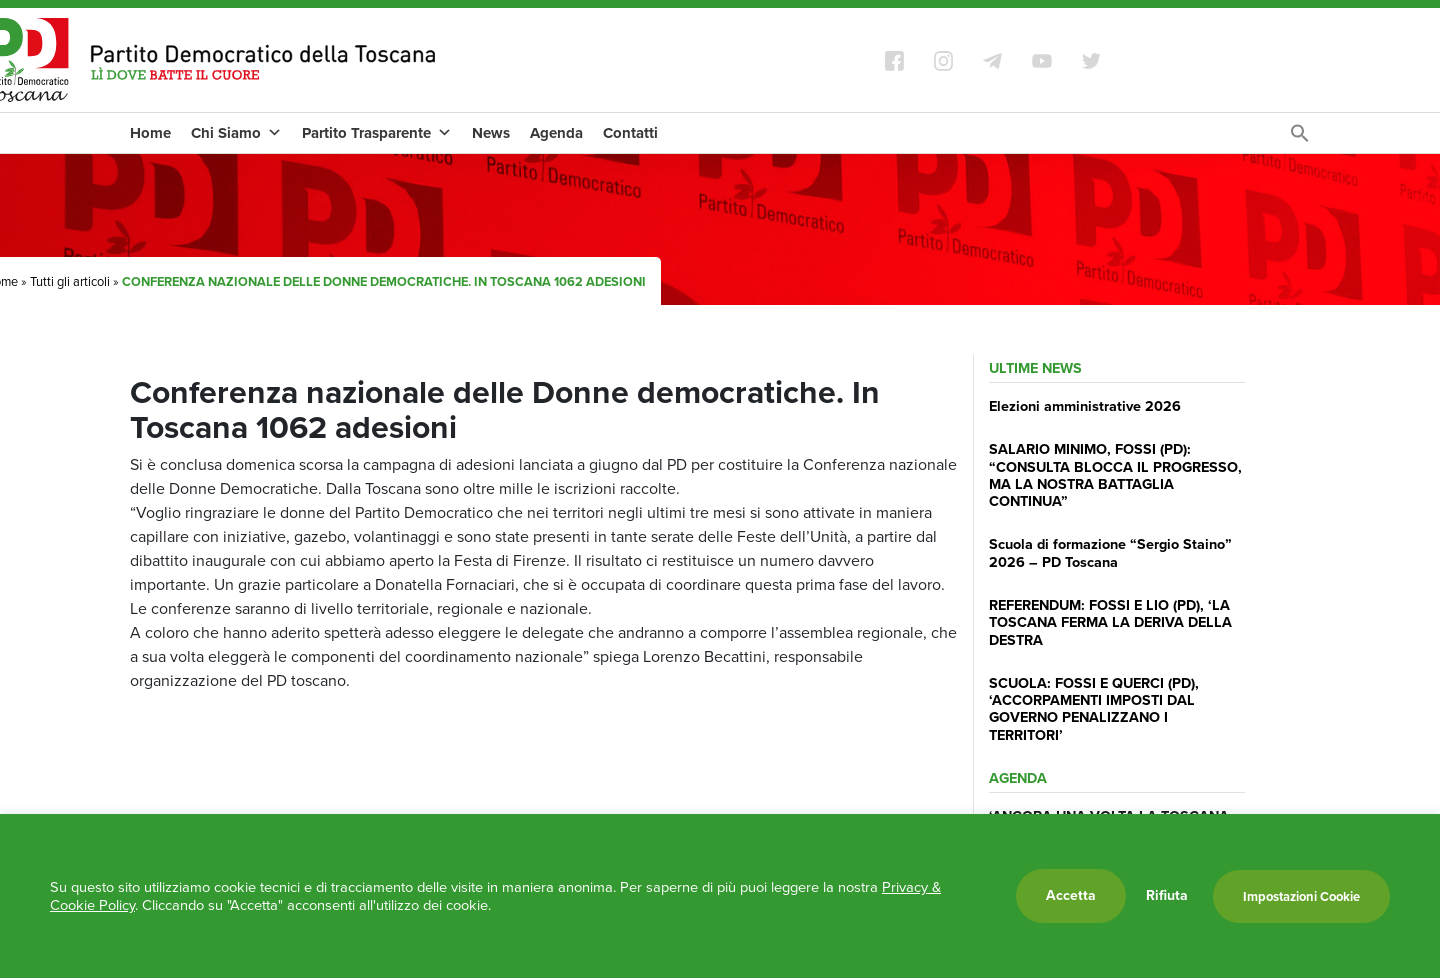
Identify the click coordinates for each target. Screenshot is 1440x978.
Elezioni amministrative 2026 (1085, 406)
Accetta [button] (1071, 895)
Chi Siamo (236, 133)
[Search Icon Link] (1300, 138)
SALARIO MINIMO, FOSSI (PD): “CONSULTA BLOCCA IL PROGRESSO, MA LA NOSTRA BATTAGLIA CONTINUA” (1115, 475)
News (491, 133)
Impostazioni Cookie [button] (1301, 896)
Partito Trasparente (377, 133)
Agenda (556, 133)
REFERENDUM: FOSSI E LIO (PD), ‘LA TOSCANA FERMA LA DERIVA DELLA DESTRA (1110, 622)
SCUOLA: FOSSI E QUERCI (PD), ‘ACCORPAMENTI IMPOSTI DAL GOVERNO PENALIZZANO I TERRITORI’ (1094, 709)
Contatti (630, 133)
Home (150, 133)
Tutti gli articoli (70, 281)
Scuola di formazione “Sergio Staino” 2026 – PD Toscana (1110, 552)
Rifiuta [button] (1167, 896)
